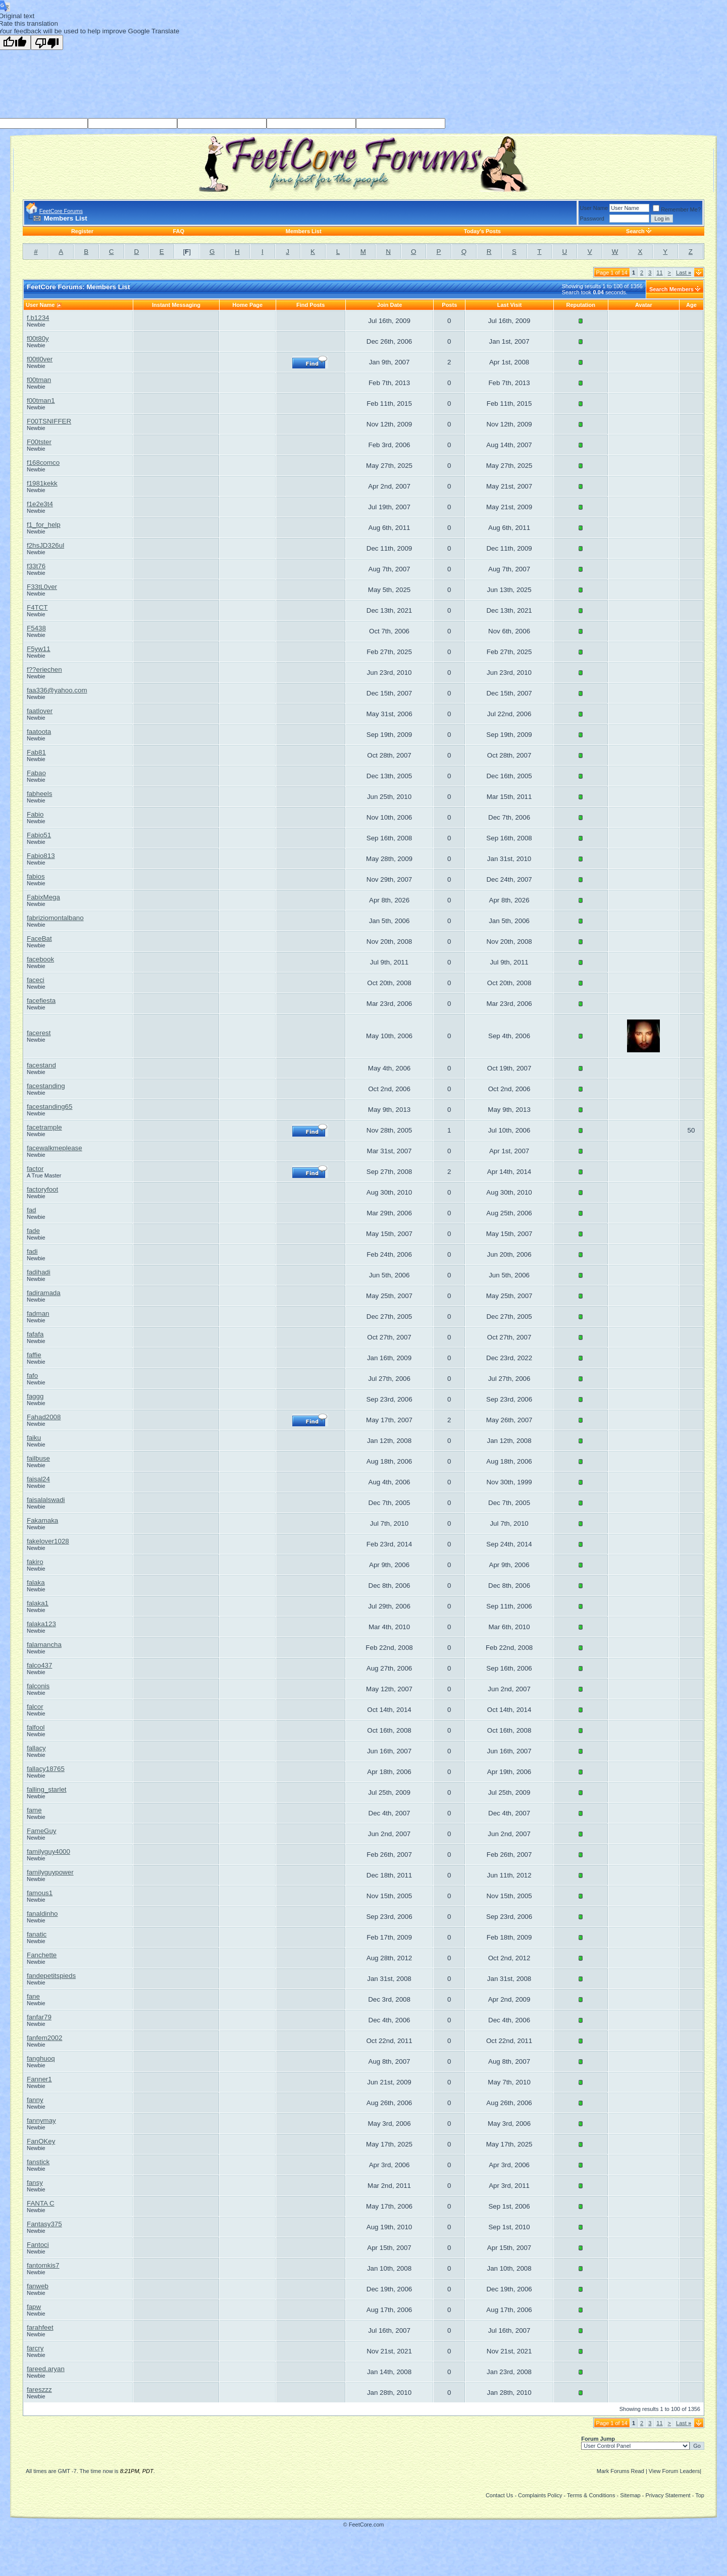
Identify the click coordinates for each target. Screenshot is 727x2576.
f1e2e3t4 (40, 504)
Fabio (35, 814)
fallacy (36, 1748)
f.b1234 (38, 317)
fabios (36, 876)
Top (699, 2495)
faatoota (39, 731)
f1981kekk (42, 483)
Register (82, 231)
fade (33, 1231)
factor (35, 1168)
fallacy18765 (46, 1769)
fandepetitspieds (51, 1975)
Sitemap (630, 2495)
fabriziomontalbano (55, 918)
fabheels (39, 793)
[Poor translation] (47, 42)
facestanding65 (49, 1106)
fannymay (41, 2120)
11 (659, 273)
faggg (35, 1396)
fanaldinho (42, 1913)
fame (34, 1810)
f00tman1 (41, 400)
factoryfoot (42, 1189)
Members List (304, 231)
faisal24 (38, 1479)
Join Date (389, 305)
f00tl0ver (40, 359)
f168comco (43, 462)
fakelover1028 (48, 1541)
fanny (35, 2100)
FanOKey (41, 2141)
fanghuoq (41, 2058)
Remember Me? (677, 209)
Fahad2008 (44, 1417)
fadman (38, 1313)
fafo (32, 1375)
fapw (34, 2307)
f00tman (39, 380)
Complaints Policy (540, 2495)
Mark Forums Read (620, 2471)
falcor (35, 1706)
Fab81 (36, 752)
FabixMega (43, 897)
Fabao (36, 773)
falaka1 (37, 1603)
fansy (35, 2182)
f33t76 (36, 566)
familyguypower (50, 1872)
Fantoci (38, 2244)
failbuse (38, 1458)
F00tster (39, 442)
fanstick (38, 2162)
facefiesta (41, 1000)
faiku (34, 1437)
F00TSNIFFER (49, 421)
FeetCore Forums (61, 211)
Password (592, 219)
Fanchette (42, 1955)
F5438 (36, 628)
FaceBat (39, 938)
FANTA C (41, 2203)
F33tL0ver (42, 587)
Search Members (671, 289)
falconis (38, 1686)
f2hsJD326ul (45, 545)
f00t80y (38, 338)
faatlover (40, 711)
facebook (40, 959)
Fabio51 (39, 835)
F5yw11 (38, 649)
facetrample (44, 1127)
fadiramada (44, 1293)
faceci (35, 980)
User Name (594, 208)
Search (635, 231)
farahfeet (40, 2327)
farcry (35, 2348)
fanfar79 (39, 2017)
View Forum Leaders (674, 2471)
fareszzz (39, 2389)
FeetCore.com (366, 2524)
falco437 (39, 1665)
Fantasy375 (44, 2224)
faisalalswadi (46, 1500)
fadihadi (38, 1272)
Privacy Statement (667, 2495)
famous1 (40, 1893)
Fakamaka (42, 1520)
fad (31, 1210)
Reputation (580, 305)
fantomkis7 (43, 2265)
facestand (41, 1065)
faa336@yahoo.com (57, 690)
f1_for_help (44, 524)
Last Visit (509, 305)
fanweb (37, 2286)
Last (683, 273)
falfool (36, 1727)
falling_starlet (47, 1789)
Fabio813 (41, 856)
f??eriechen (44, 669)
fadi (32, 1251)
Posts (449, 305)
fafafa (35, 1334)
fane (33, 1996)
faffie (34, 1355)
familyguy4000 (48, 1851)
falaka (36, 1582)
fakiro (35, 1562)
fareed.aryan (46, 2369)
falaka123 (41, 1624)
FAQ (178, 231)
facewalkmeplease (54, 1148)
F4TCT (37, 607)
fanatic (36, 1934)
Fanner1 (39, 2079)
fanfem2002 (44, 2038)
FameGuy (42, 1831)
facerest (38, 1033)
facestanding (46, 1086)
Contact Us (499, 2495)
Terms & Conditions (591, 2495)
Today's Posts (482, 231)
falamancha (44, 1644)
